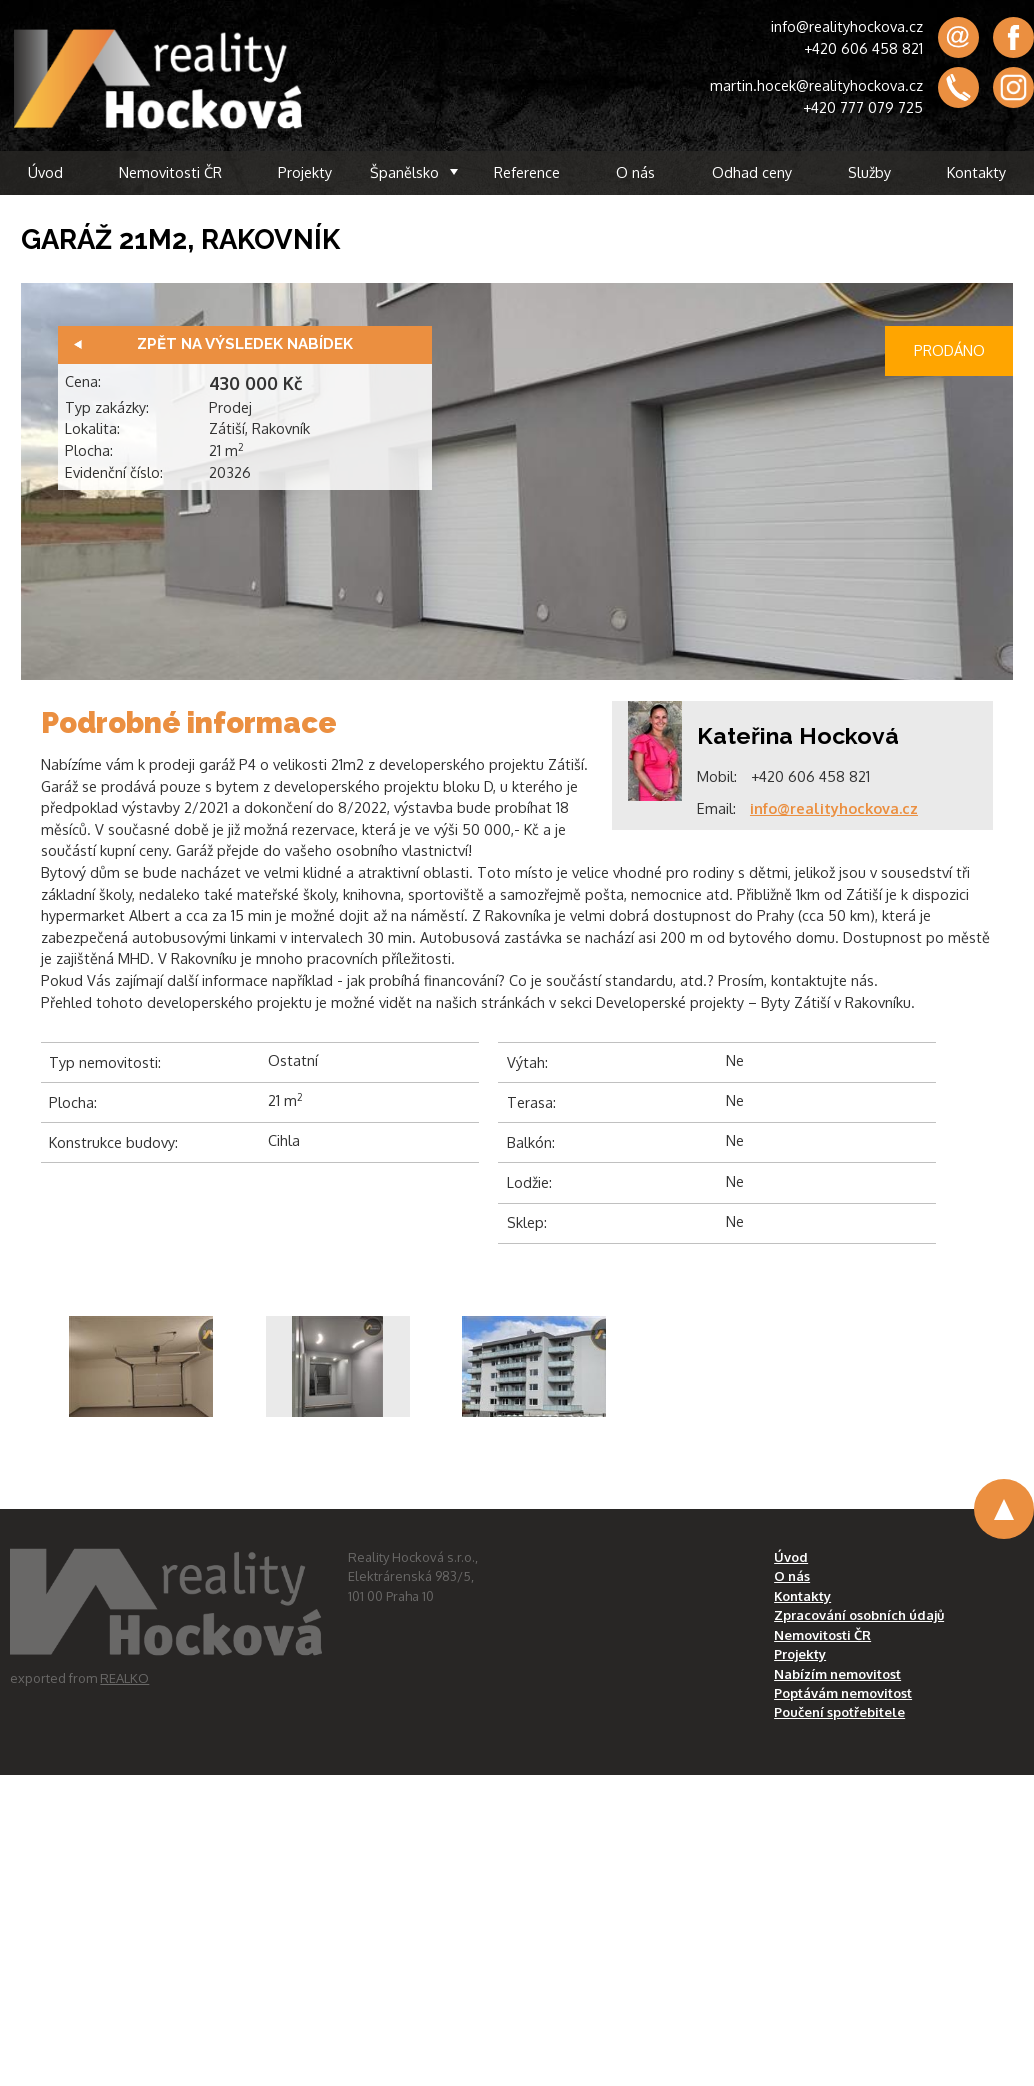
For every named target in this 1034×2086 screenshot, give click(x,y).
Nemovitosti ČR (170, 172)
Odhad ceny (752, 172)
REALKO (124, 1678)
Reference (527, 172)
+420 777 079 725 (863, 107)
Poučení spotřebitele (839, 1712)
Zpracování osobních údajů (859, 1615)
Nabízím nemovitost (837, 1674)
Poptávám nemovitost (843, 1693)
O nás (635, 172)
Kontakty (976, 172)
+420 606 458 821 (863, 48)
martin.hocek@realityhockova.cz (816, 85)
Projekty (305, 172)
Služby (869, 172)
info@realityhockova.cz (847, 26)
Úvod (45, 172)
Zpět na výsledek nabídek (245, 344)
